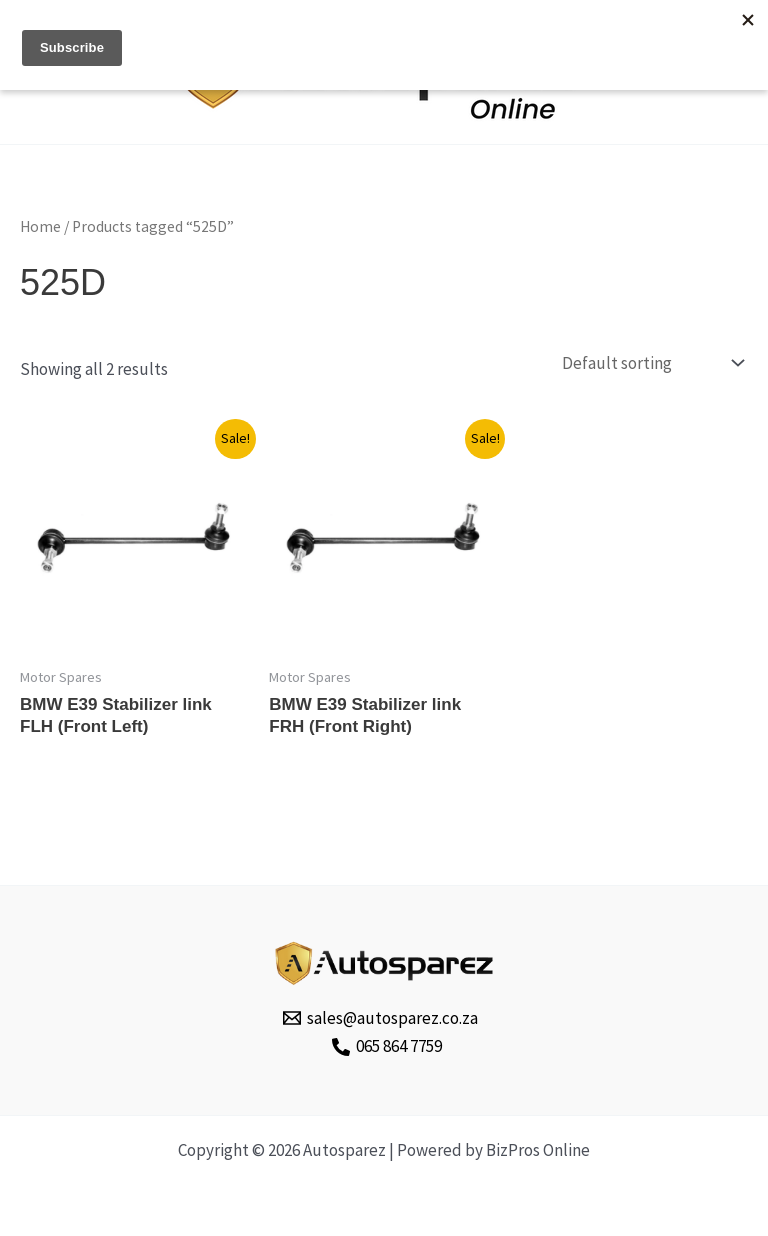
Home (40, 226)
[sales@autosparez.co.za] (381, 1018)
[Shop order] (650, 363)
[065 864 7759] (387, 1047)
